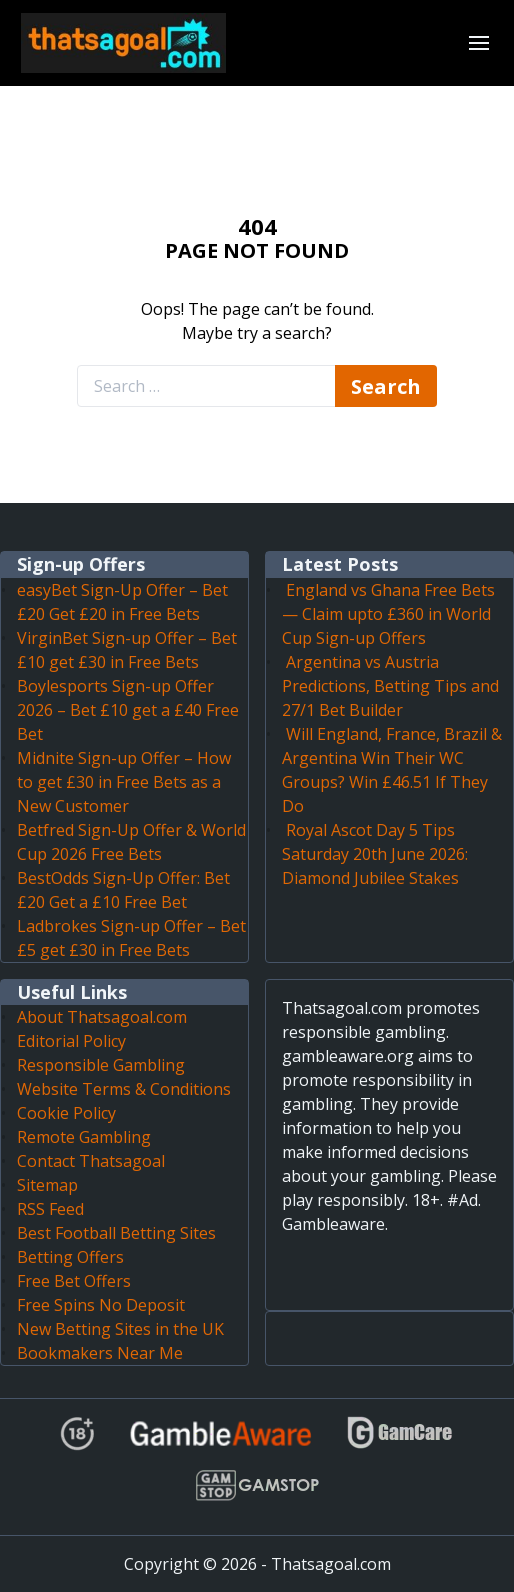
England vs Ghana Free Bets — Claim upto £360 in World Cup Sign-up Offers (388, 614)
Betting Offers (70, 1257)
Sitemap (47, 1185)
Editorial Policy (71, 1041)
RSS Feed (50, 1209)
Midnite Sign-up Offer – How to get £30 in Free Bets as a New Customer (124, 782)
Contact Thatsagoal (91, 1161)
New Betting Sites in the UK (120, 1329)
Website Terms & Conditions (124, 1089)
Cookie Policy (66, 1113)
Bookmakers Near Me (100, 1353)
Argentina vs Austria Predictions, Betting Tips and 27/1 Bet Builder (390, 686)
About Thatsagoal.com (102, 1017)
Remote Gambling (84, 1137)
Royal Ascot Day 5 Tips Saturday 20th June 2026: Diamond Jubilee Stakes (375, 854)
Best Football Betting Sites (116, 1233)
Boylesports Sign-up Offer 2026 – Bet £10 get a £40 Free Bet (128, 710)
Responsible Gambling (101, 1065)
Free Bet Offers (74, 1281)
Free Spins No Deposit (101, 1305)
